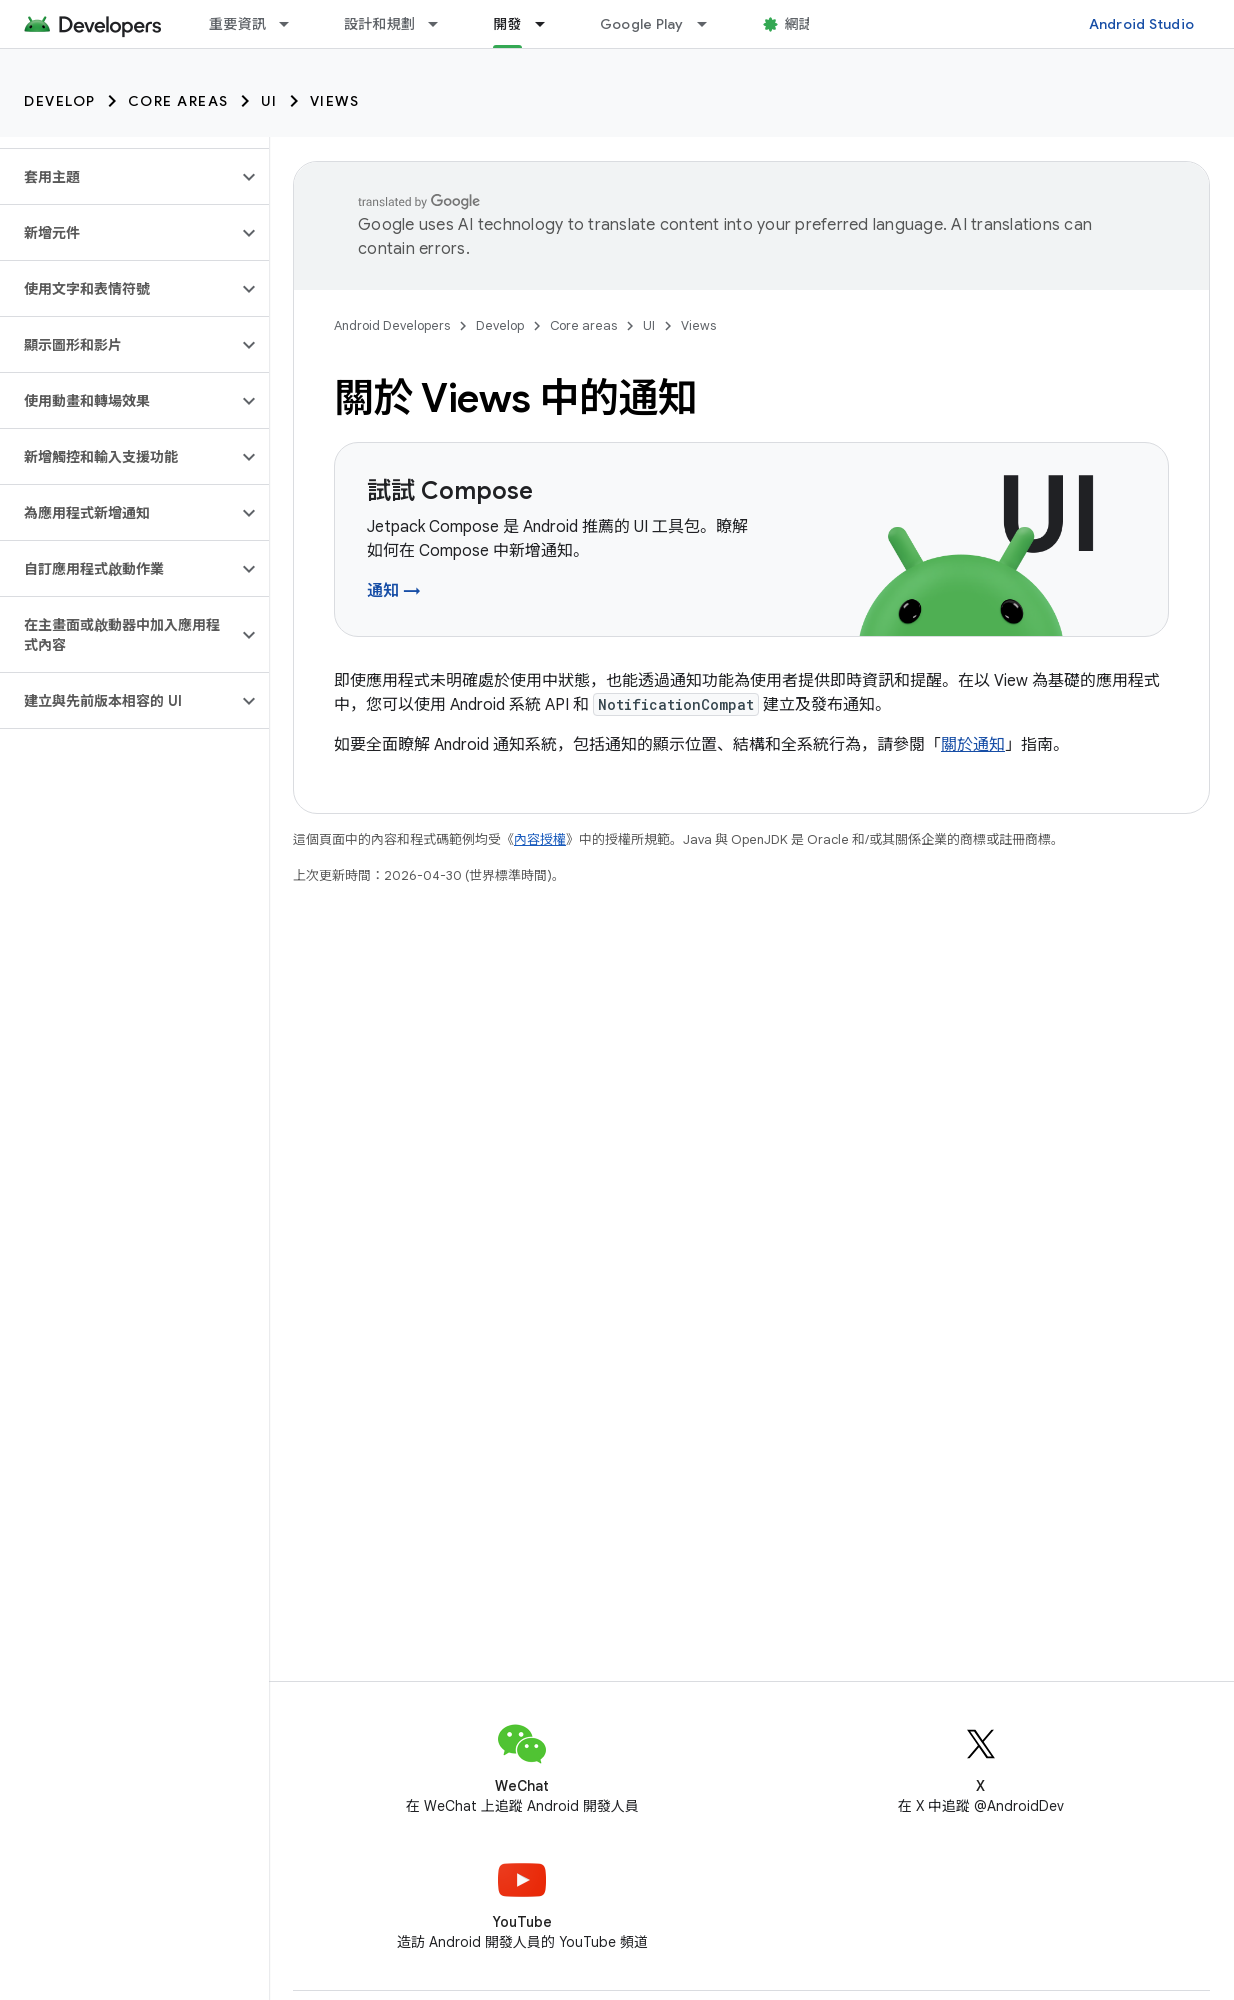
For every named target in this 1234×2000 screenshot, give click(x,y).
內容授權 (540, 839)
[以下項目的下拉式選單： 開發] (549, 24)
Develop (60, 101)
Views (335, 101)
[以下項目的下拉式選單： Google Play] (711, 24)
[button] (118, 177)
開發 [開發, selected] (507, 24)
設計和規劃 (379, 24)
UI (269, 101)
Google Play (642, 24)
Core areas (178, 101)
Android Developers (392, 325)
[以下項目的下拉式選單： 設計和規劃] (442, 24)
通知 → (394, 591)
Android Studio (1142, 24)
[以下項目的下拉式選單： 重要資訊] (293, 24)
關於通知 (973, 745)
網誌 (799, 24)
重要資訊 (237, 24)
